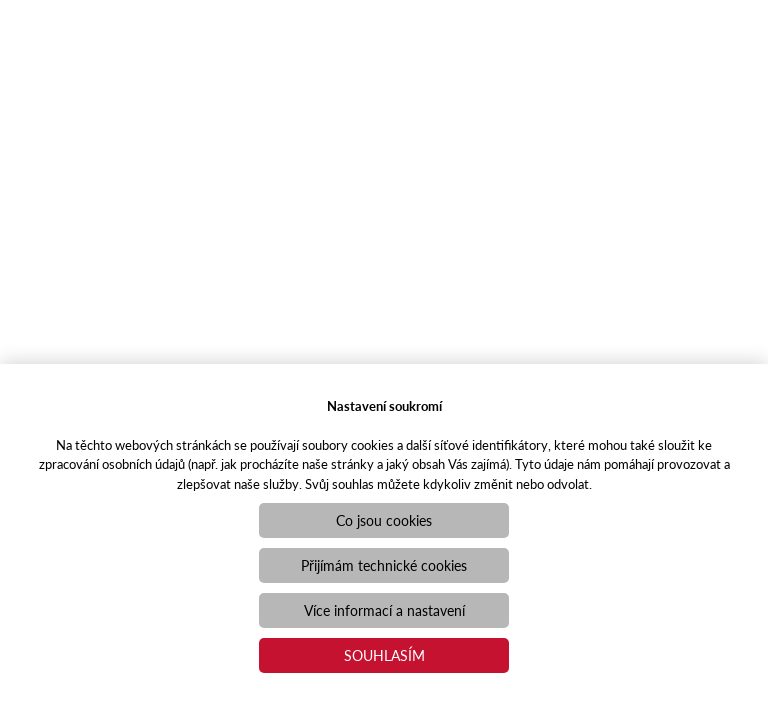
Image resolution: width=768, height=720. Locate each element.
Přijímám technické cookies (384, 565)
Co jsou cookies (384, 520)
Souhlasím (384, 655)
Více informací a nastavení (384, 610)
